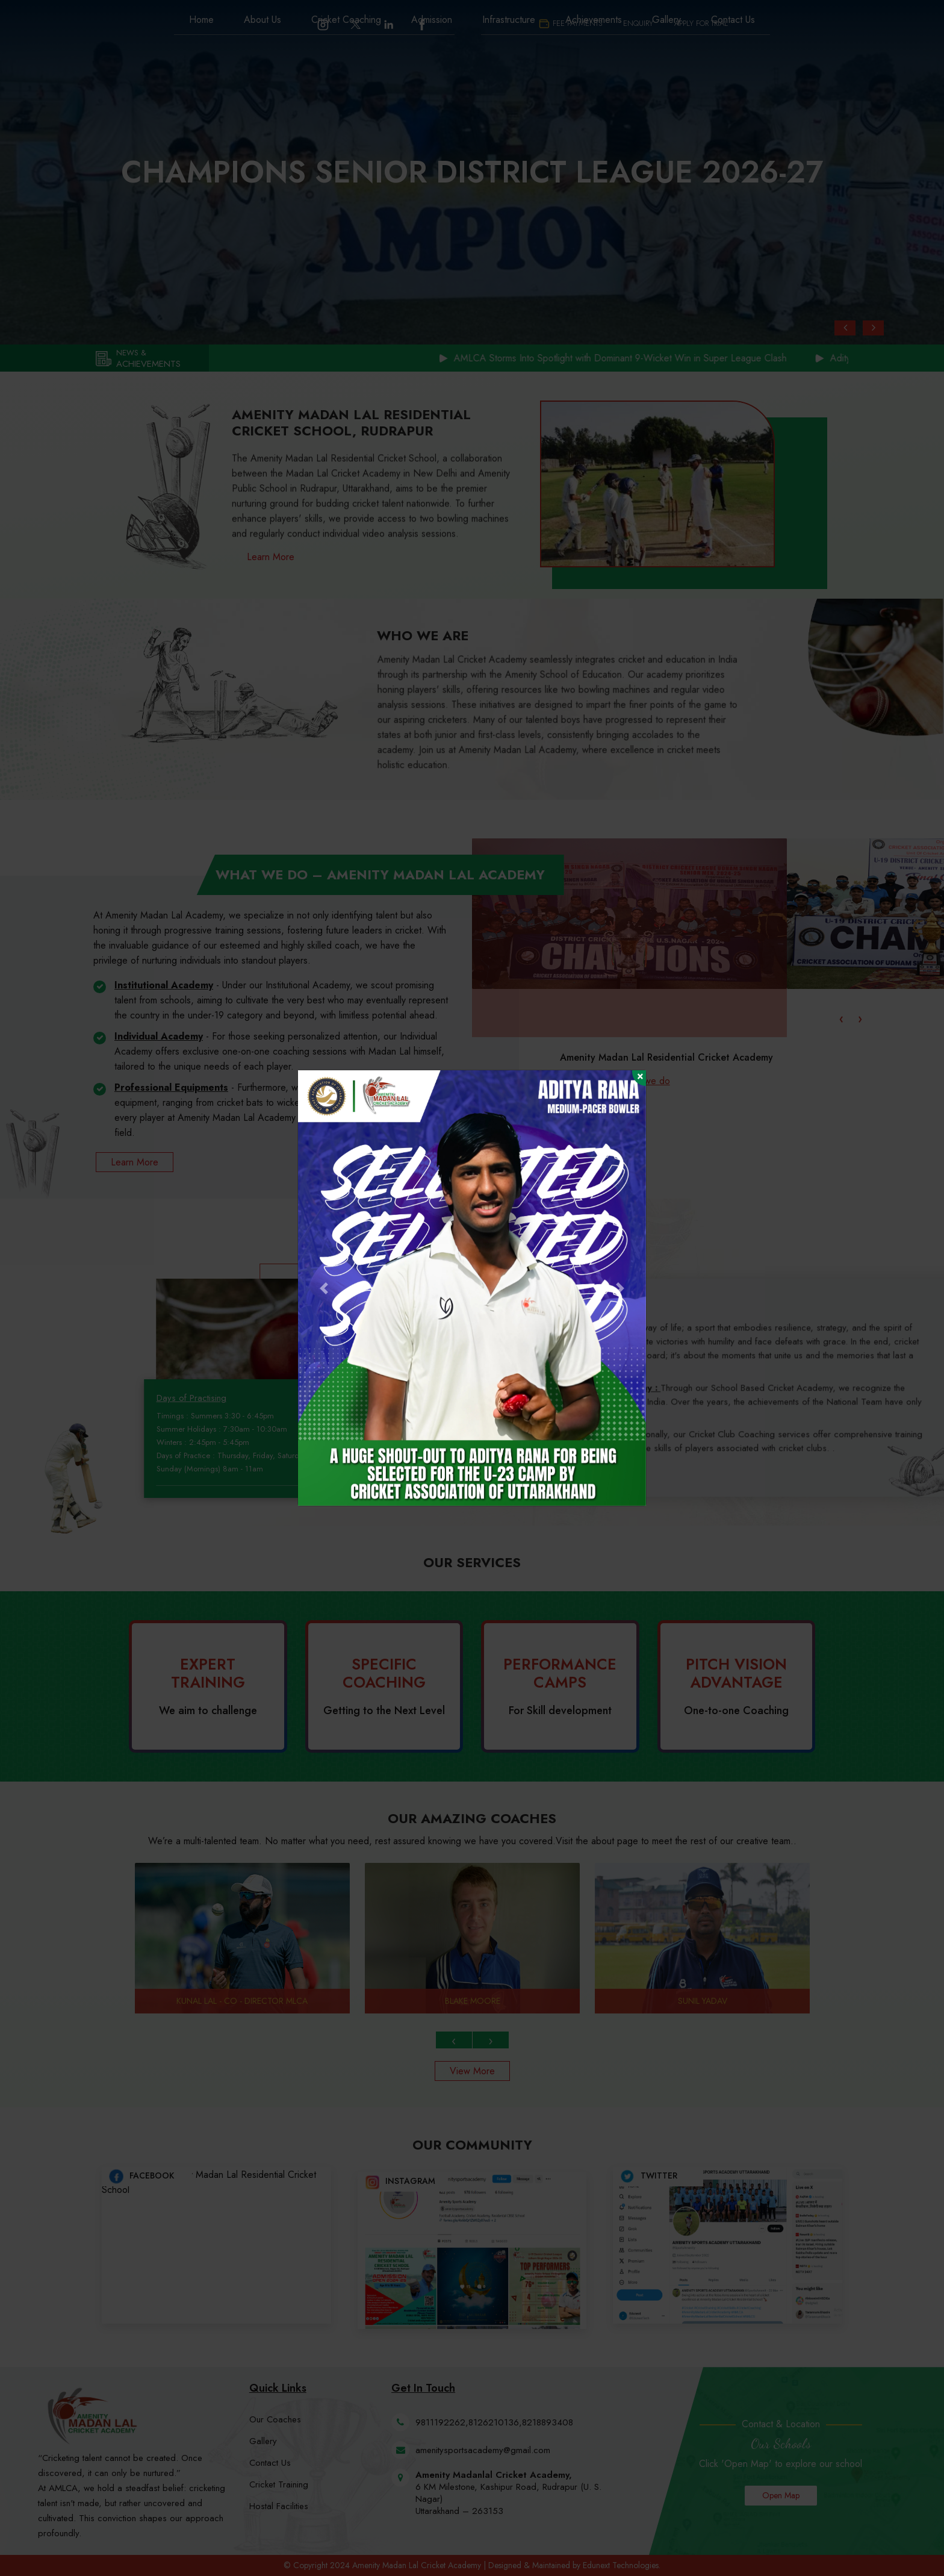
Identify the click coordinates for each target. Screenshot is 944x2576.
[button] (324, 1288)
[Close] (639, 1078)
